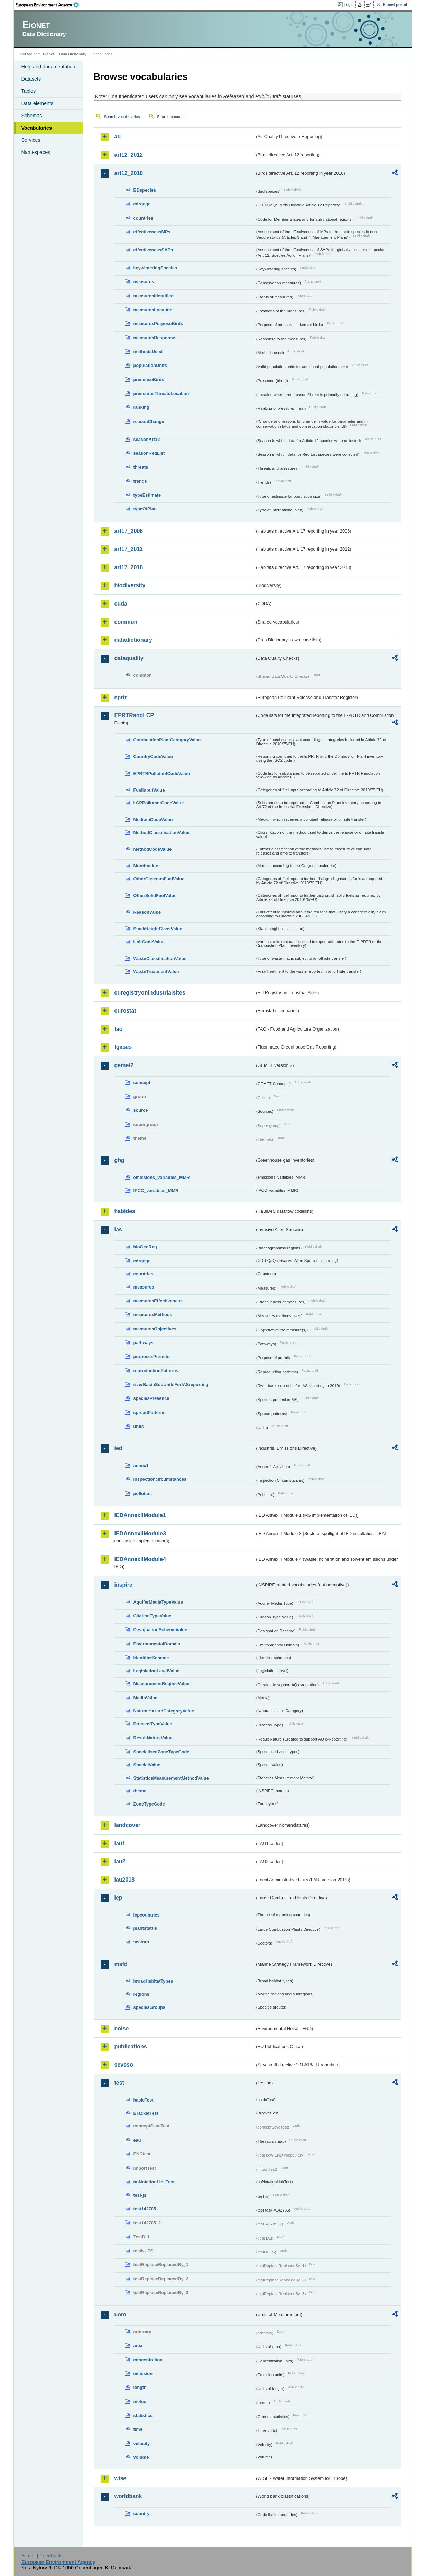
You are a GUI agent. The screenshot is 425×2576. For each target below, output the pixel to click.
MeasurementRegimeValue (161, 1683)
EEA (49, 4)
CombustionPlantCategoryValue (167, 739)
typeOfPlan (145, 508)
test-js (140, 2195)
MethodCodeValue (152, 849)
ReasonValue (147, 912)
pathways (143, 1342)
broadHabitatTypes (153, 1981)
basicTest (143, 2100)
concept (141, 1082)
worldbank (128, 2496)
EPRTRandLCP (134, 715)
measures (143, 281)
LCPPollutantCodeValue (158, 802)
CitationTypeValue (152, 1615)
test (119, 2083)
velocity (141, 2443)
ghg (119, 1160)
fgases (123, 1047)
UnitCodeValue (149, 941)
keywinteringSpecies (155, 267)
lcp (118, 1898)
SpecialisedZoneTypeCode (161, 1751)
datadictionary (133, 640)
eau (137, 2140)
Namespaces (35, 152)
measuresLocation (153, 309)
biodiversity (130, 585)
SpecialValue (146, 1764)
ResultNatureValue (153, 1738)
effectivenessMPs (151, 231)
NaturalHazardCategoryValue (163, 1711)
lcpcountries (146, 1915)
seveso (123, 2065)
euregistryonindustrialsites (149, 993)
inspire (123, 1585)
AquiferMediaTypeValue (158, 1602)
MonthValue (145, 865)
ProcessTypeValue (152, 1723)
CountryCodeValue (153, 756)
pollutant (142, 1493)
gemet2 (124, 1065)
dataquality (129, 658)
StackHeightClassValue (158, 928)
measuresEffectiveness (158, 1300)
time (137, 2429)
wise (120, 2478)
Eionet (48, 54)
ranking (141, 407)
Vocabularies (36, 128)
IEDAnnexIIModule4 (140, 1559)
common (126, 622)
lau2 (120, 1861)
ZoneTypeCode (149, 1804)
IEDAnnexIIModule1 (140, 1515)
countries (143, 218)
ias (118, 1229)
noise (121, 2028)
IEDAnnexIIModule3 (140, 1533)
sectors (141, 1942)
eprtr (120, 697)
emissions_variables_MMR (161, 1177)
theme (140, 1790)
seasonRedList (149, 453)
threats (140, 467)
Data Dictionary (72, 54)
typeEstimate (147, 495)
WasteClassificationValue (160, 958)
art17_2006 (128, 531)
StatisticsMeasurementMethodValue (171, 1778)
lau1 (120, 1843)
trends (140, 481)
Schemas (31, 115)
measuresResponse (154, 337)
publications (130, 2046)
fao (118, 1029)
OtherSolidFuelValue (155, 895)
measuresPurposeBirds (158, 323)
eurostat (125, 1011)
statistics (143, 2415)
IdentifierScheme (151, 1657)
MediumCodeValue (153, 819)
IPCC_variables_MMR (156, 1190)
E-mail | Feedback (41, 2555)
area (137, 2345)
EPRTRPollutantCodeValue (161, 773)
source (140, 1110)
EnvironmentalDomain (157, 1643)
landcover (127, 1825)
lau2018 (124, 1880)
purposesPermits (151, 1356)
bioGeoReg (145, 1246)
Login (348, 4)
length (140, 2387)
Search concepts (172, 116)
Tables (28, 91)
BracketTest (145, 2113)
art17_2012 (128, 549)
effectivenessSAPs (153, 249)
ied (118, 1448)
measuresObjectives (155, 1328)
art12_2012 (128, 155)
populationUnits (150, 365)
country (141, 2513)
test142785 (144, 2209)
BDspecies (144, 190)
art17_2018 (128, 567)
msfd (121, 1964)
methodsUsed (148, 351)
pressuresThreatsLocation (161, 393)
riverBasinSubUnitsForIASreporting (171, 1384)
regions (141, 1994)
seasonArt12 (146, 439)
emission (143, 2373)
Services (30, 140)
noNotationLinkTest (154, 2182)
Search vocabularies (122, 116)
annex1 (141, 1465)
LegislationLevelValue (156, 1670)
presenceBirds (148, 379)
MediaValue (145, 1697)
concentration (148, 2359)
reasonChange (148, 421)
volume (141, 2457)
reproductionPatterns (155, 1370)
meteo (140, 2401)
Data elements (37, 103)
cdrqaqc (142, 203)
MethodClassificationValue (161, 832)
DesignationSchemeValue (160, 1629)
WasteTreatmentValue (156, 971)
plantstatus (145, 1928)
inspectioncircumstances (160, 1479)
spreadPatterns (149, 1412)
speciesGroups (149, 2007)
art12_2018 (128, 173)
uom (120, 2314)
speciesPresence (151, 1398)
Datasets (31, 79)
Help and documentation (48, 67)
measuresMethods (152, 1314)
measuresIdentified (153, 295)
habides (124, 1211)
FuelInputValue (149, 790)
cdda (120, 604)
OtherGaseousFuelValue (159, 878)
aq (117, 136)
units (138, 1426)
